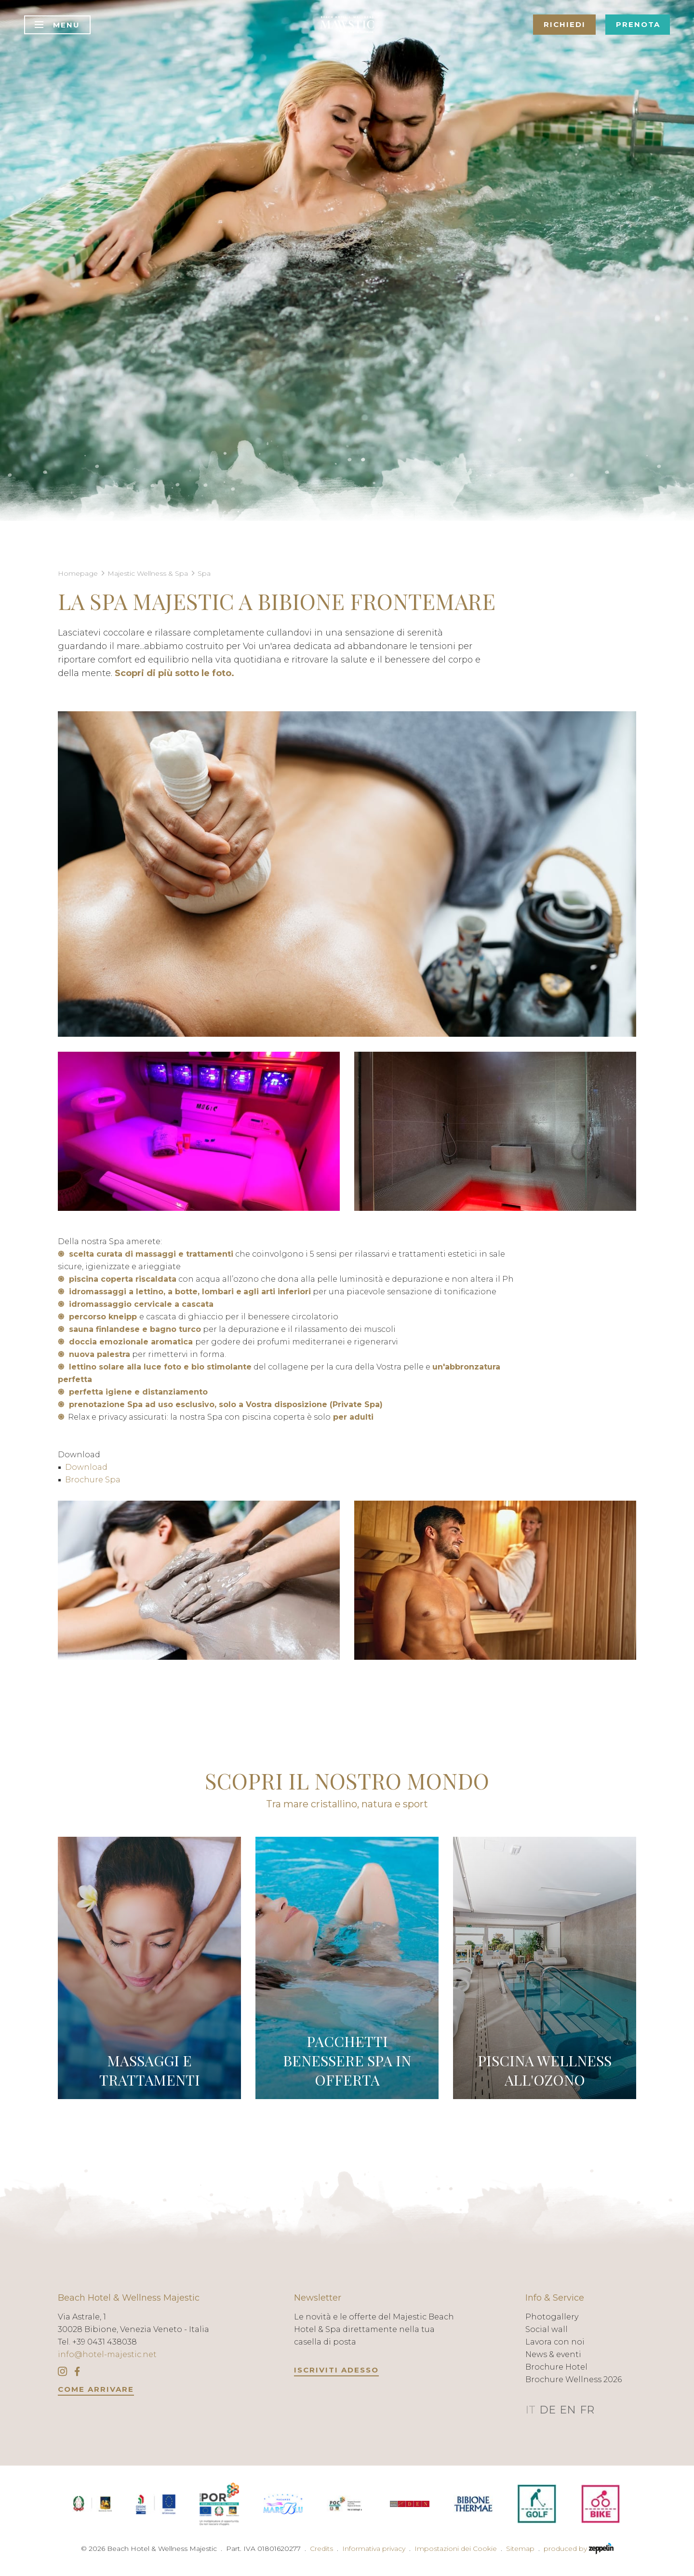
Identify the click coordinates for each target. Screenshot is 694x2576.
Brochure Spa (92, 1479)
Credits (321, 2548)
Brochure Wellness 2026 (573, 2379)
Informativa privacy (373, 2548)
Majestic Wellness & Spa (147, 573)
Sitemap (520, 2548)
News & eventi (553, 2354)
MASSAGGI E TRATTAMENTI (149, 2070)
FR (587, 2409)
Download (86, 1467)
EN (568, 2409)
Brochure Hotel (556, 2367)
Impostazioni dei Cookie (455, 2548)
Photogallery (551, 2316)
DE (547, 2409)
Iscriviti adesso (336, 2369)
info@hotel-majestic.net (107, 2354)
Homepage (78, 573)
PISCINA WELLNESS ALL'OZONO (545, 2070)
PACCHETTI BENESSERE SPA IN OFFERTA (347, 2060)
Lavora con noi (555, 2341)
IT (530, 2409)
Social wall (546, 2329)
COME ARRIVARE (96, 2389)
